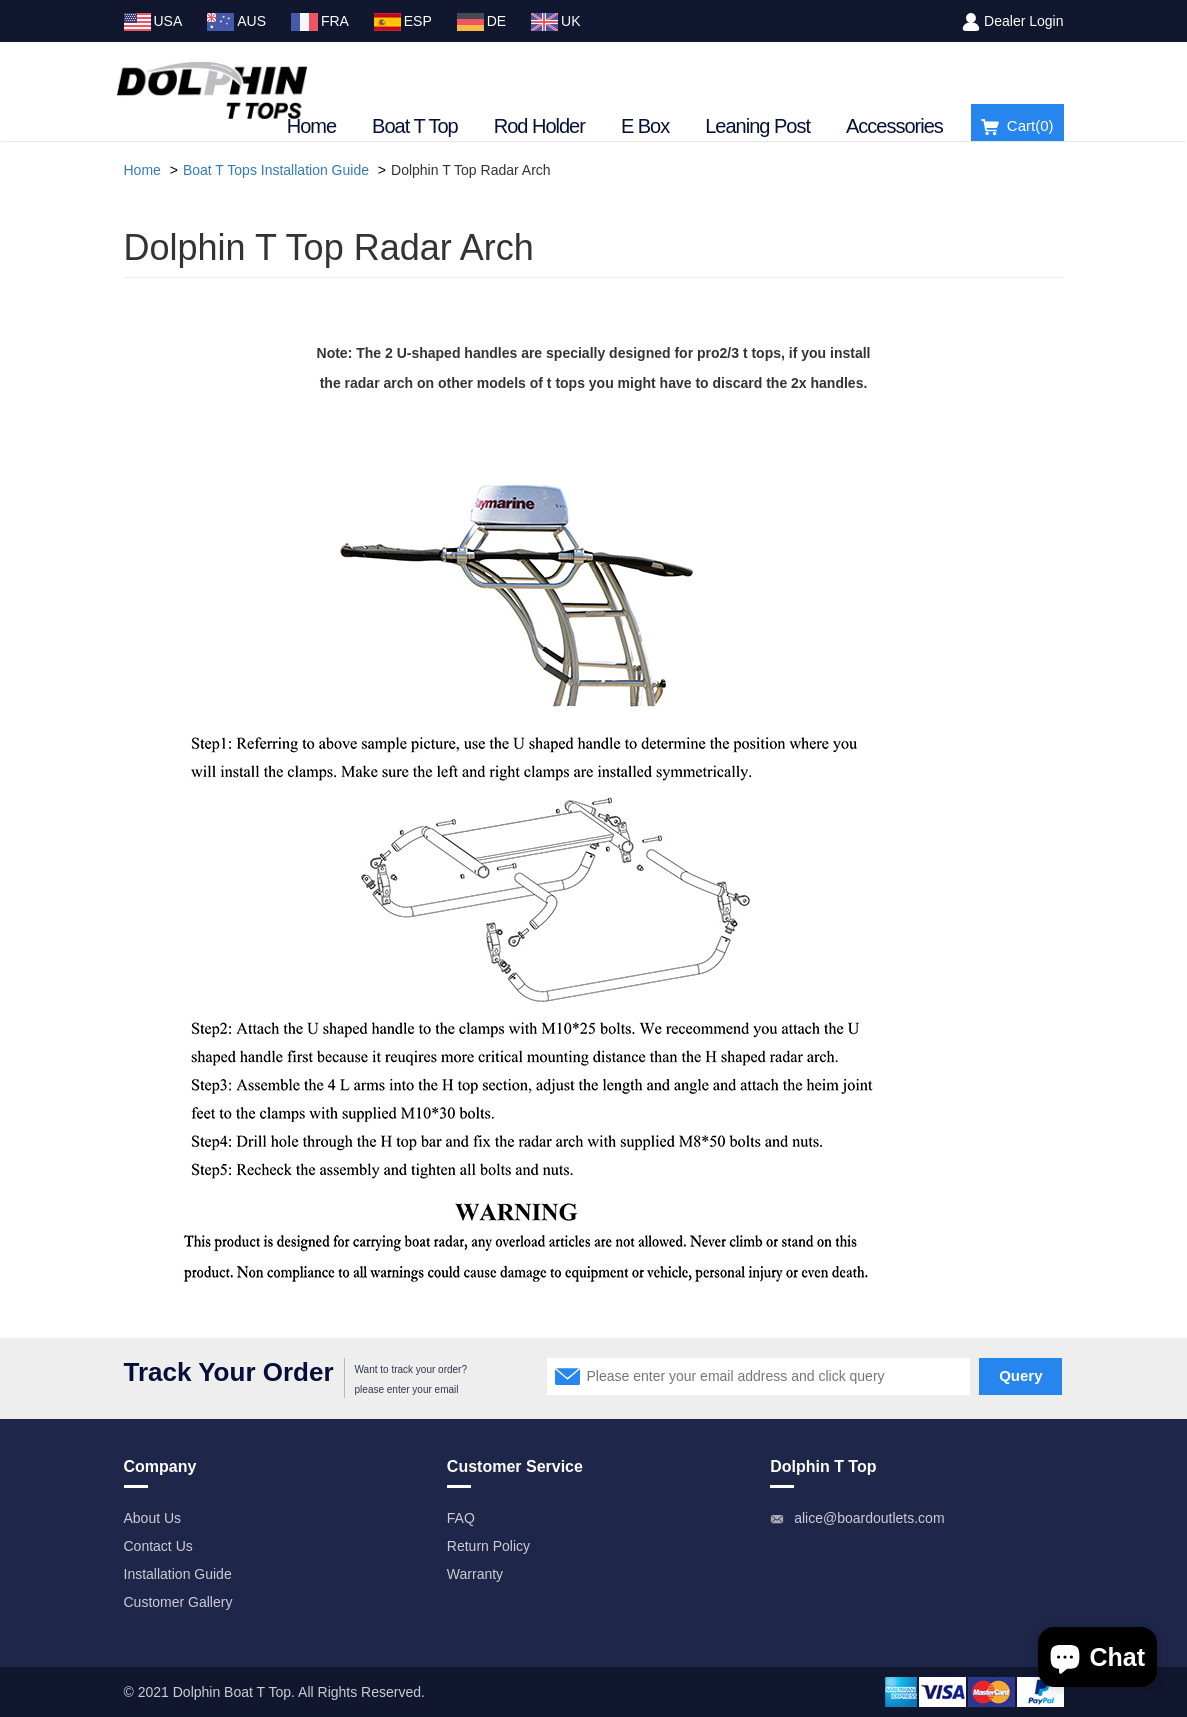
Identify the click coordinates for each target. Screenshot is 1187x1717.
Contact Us (158, 1546)
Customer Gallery (178, 1602)
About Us (153, 1518)
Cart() (1017, 126)
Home (311, 126)
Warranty (475, 1574)
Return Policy (488, 1546)
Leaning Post (757, 126)
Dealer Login (1023, 21)
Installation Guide (178, 1574)
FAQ (461, 1518)
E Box (645, 126)
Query (1020, 1375)
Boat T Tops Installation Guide (276, 170)
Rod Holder (539, 126)
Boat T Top (415, 126)
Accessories (894, 126)
